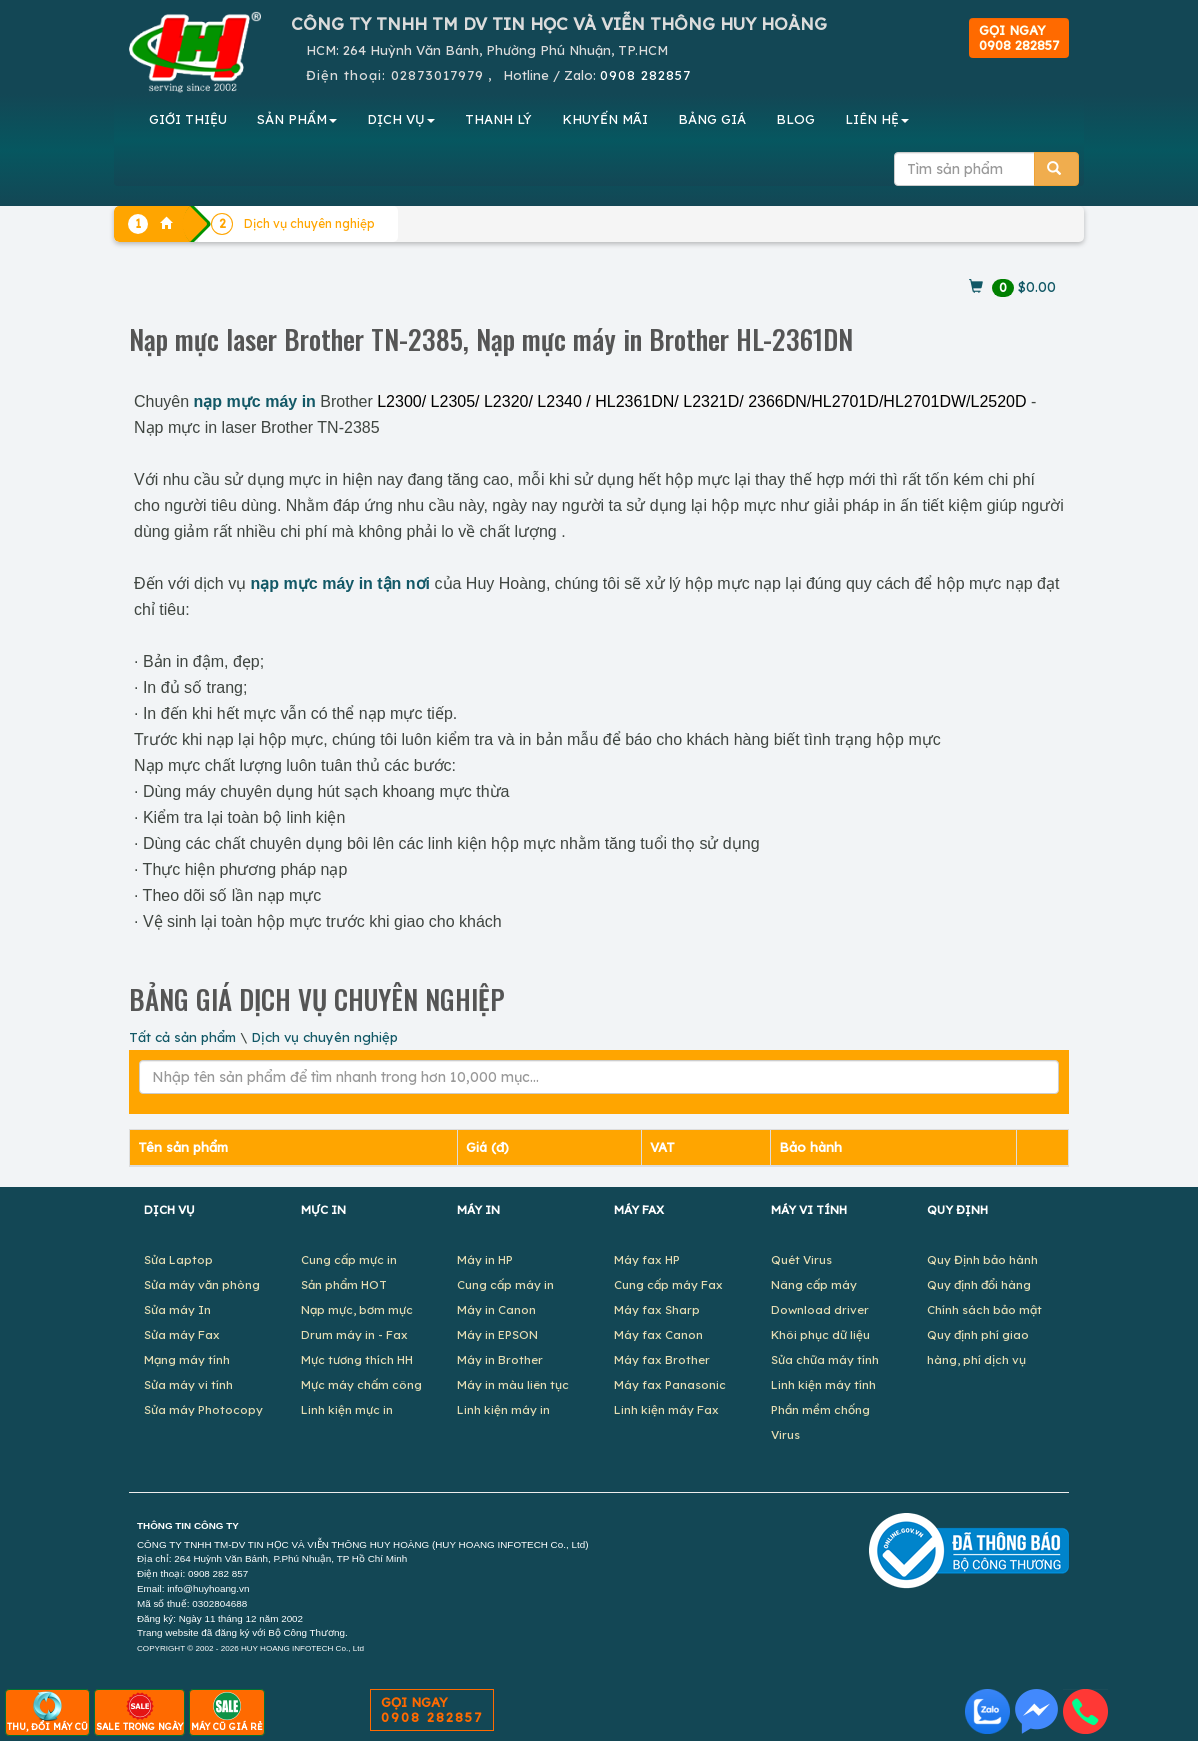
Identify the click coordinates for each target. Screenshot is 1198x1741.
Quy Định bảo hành (982, 1259)
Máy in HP (485, 1259)
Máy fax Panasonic (670, 1384)
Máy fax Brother (662, 1359)
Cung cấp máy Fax (668, 1284)
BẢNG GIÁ (712, 119)
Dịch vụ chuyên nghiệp (324, 1037)
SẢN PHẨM (297, 119)
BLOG (795, 119)
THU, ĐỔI (47, 1711)
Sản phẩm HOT (344, 1284)
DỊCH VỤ (401, 119)
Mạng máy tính (187, 1359)
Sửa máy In (177, 1309)
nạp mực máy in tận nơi (340, 583)
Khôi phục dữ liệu (820, 1334)
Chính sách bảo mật (984, 1309)
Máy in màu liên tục (513, 1384)
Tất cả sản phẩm (182, 1037)
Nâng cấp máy (814, 1284)
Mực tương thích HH (357, 1359)
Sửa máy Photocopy (203, 1409)
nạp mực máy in (255, 401)
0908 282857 (645, 75)
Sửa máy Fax (182, 1334)
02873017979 (437, 75)
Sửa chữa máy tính (825, 1359)
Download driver (820, 1309)
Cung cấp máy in (505, 1284)
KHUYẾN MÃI (605, 119)
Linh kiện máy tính (823, 1384)
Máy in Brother (500, 1359)
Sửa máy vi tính (188, 1384)
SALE (139, 1711)
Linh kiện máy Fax (666, 1409)
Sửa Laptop (178, 1259)
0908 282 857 (218, 1573)
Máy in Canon (496, 1309)
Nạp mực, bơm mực (357, 1309)
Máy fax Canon (658, 1334)
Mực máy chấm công (361, 1384)
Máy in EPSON (497, 1334)
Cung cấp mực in (349, 1259)
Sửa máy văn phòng (202, 1284)
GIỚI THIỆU (188, 119)
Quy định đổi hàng (979, 1284)
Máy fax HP (647, 1259)
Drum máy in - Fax (354, 1334)
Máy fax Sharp (657, 1309)
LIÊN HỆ (877, 119)
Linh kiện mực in (347, 1409)
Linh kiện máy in (503, 1409)
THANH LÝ (498, 119)
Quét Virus (801, 1259)
